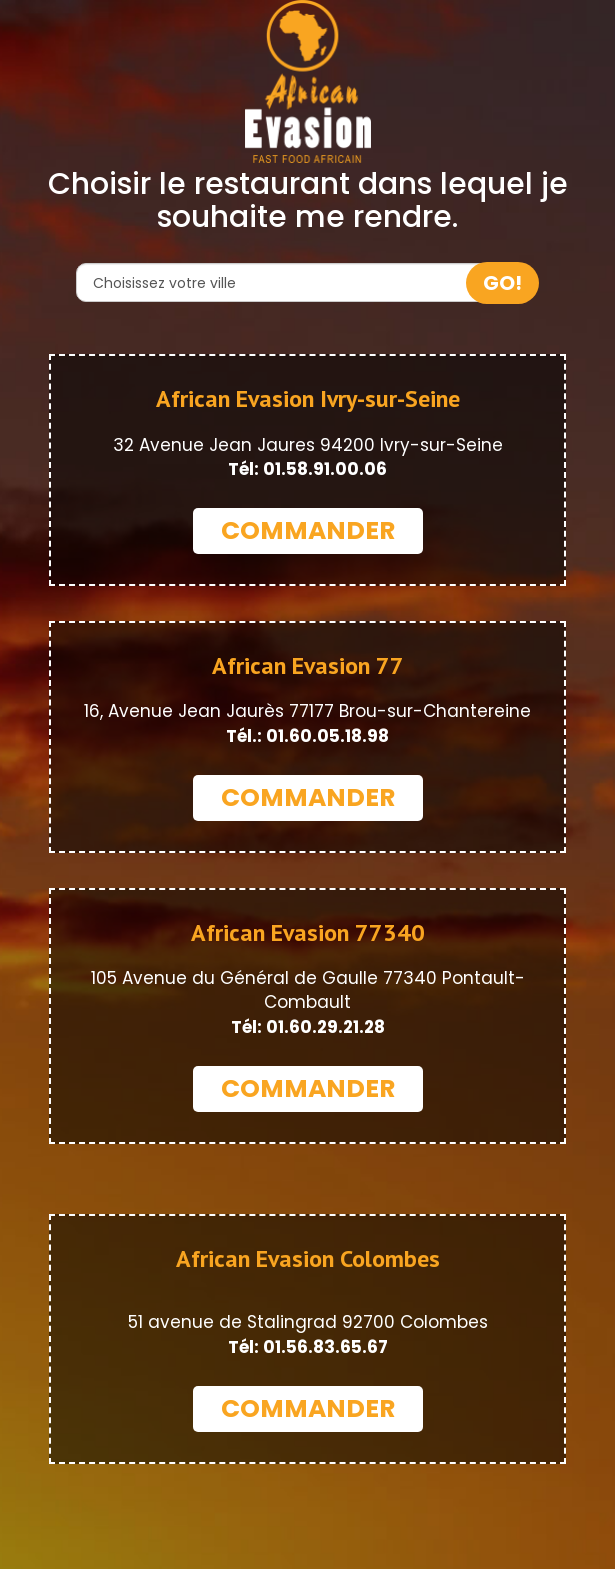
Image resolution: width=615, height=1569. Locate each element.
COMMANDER (308, 530)
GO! (502, 283)
